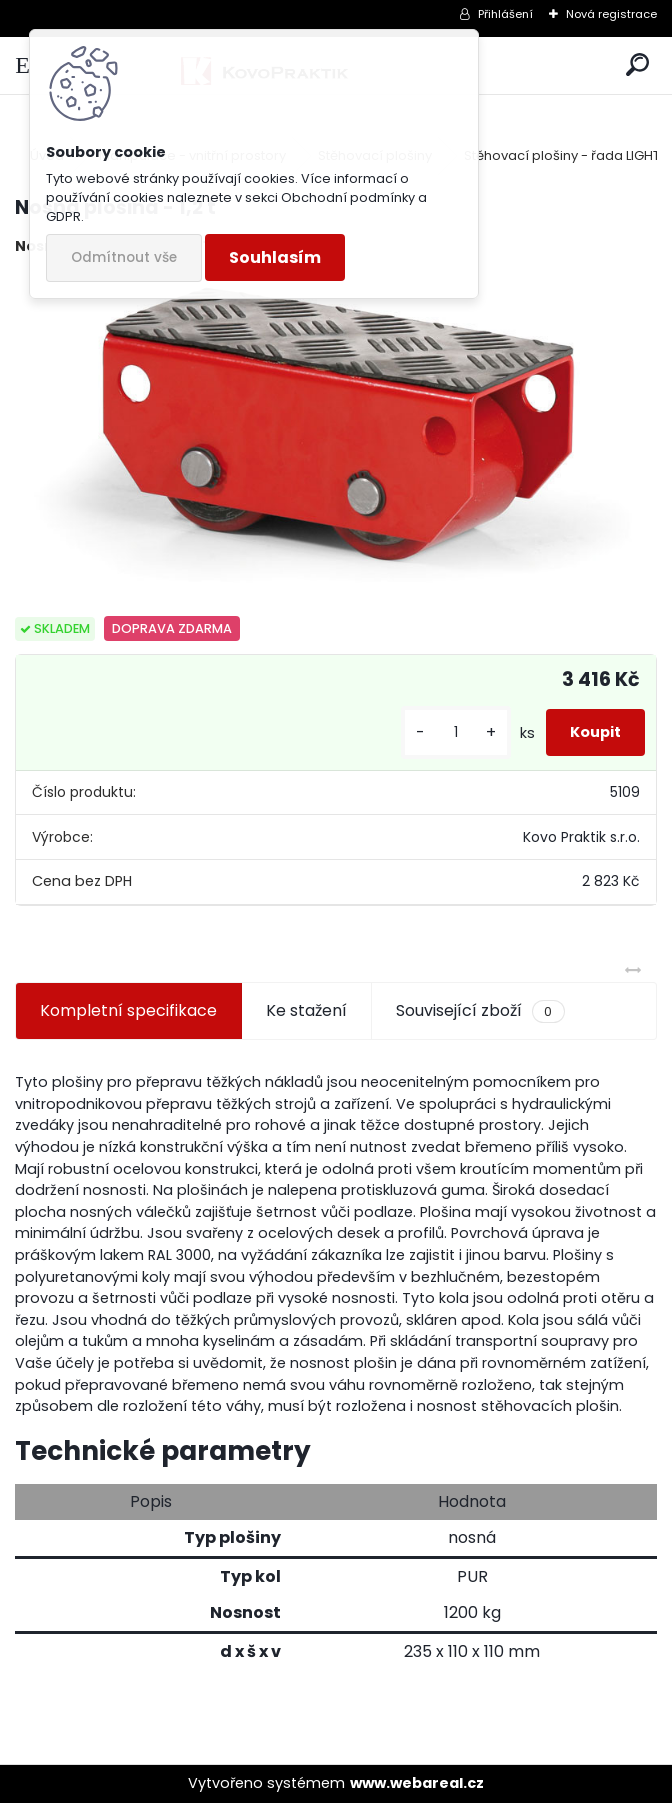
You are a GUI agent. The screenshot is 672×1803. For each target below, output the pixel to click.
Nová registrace (611, 14)
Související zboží (480, 1011)
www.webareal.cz (417, 1783)
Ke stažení (306, 1010)
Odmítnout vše (124, 257)
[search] (637, 65)
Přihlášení (505, 14)
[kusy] (456, 732)
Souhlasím (275, 257)
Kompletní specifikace (128, 1010)
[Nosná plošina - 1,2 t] (336, 437)
